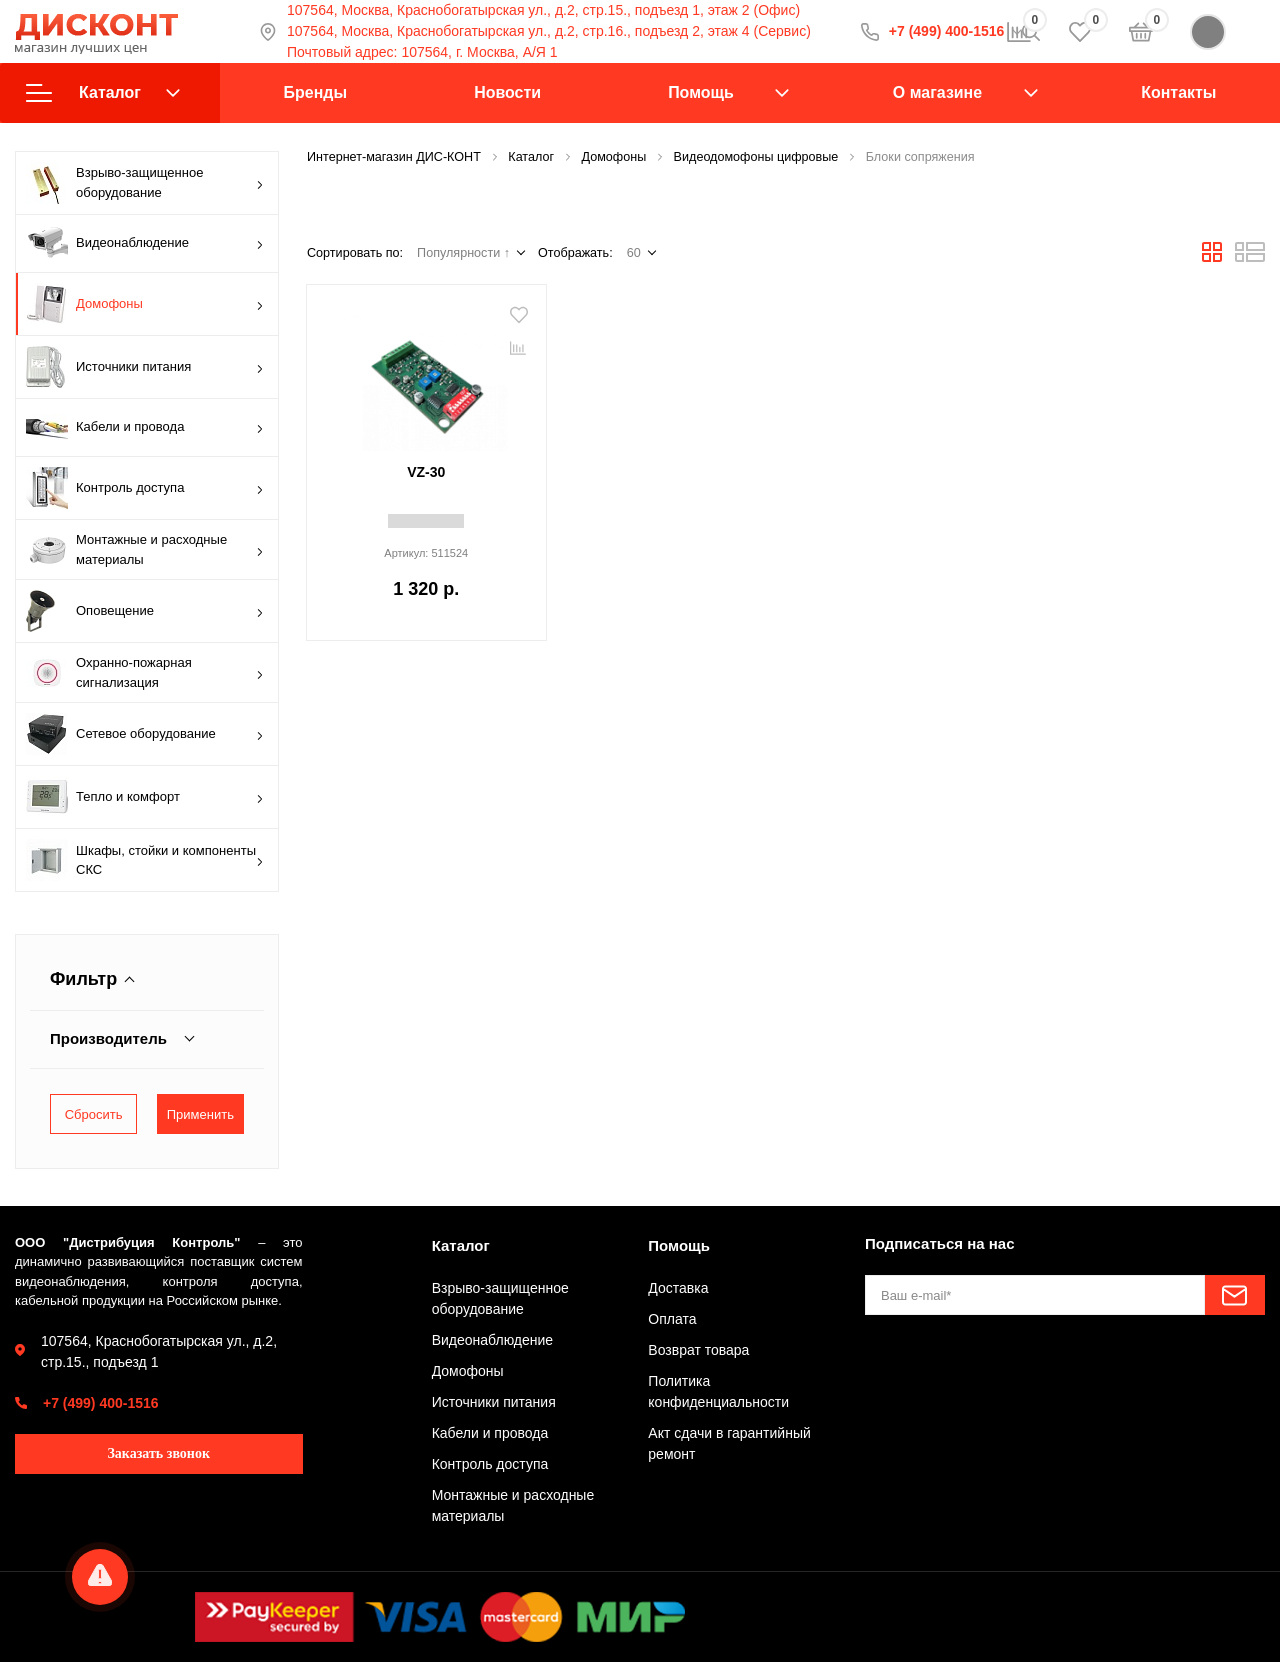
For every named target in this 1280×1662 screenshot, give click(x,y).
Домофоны (145, 304)
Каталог (103, 93)
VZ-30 (426, 472)
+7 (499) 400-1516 (101, 1403)
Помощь (701, 92)
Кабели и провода (145, 427)
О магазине (937, 92)
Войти (1227, 32)
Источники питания (145, 367)
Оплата (672, 1319)
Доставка (678, 1288)
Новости (507, 92)
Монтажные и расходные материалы (145, 549)
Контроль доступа (145, 488)
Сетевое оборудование (145, 734)
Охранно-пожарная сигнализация (145, 672)
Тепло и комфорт (145, 797)
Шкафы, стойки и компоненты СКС (145, 860)
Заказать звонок (158, 1453)
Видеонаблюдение (145, 243)
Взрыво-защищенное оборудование (145, 183)
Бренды (315, 92)
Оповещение (145, 611)
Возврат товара (698, 1350)
